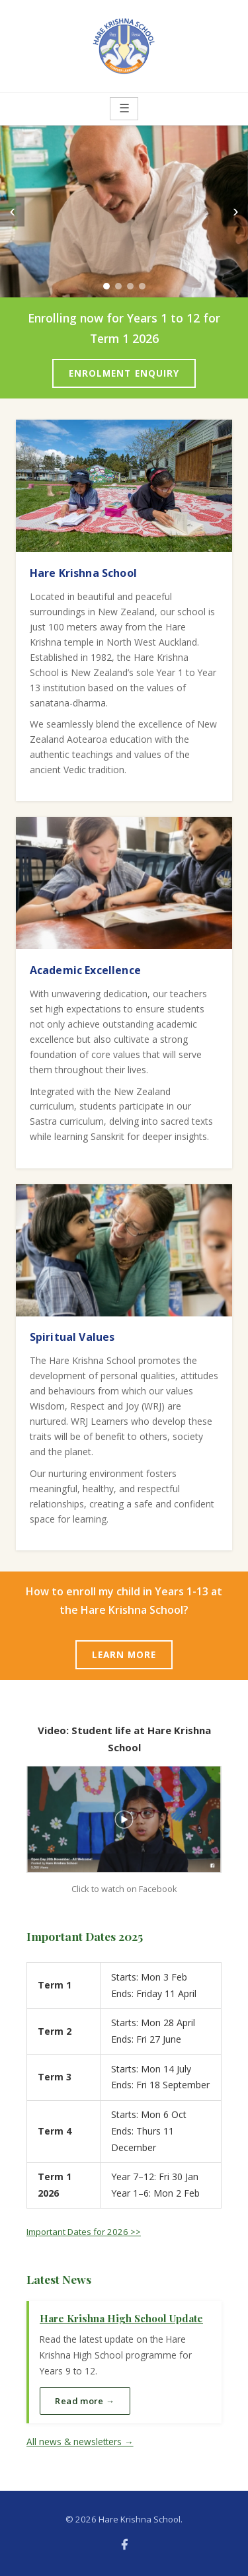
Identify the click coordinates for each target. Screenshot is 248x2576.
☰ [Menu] (124, 108)
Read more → (84, 2401)
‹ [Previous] (12, 211)
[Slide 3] (130, 286)
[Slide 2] (118, 286)
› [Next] (236, 211)
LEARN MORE (124, 1654)
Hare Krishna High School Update (121, 2318)
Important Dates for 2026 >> (83, 2232)
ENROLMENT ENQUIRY (124, 373)
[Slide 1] (106, 286)
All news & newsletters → (80, 2441)
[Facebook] (124, 2544)
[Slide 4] (142, 286)
